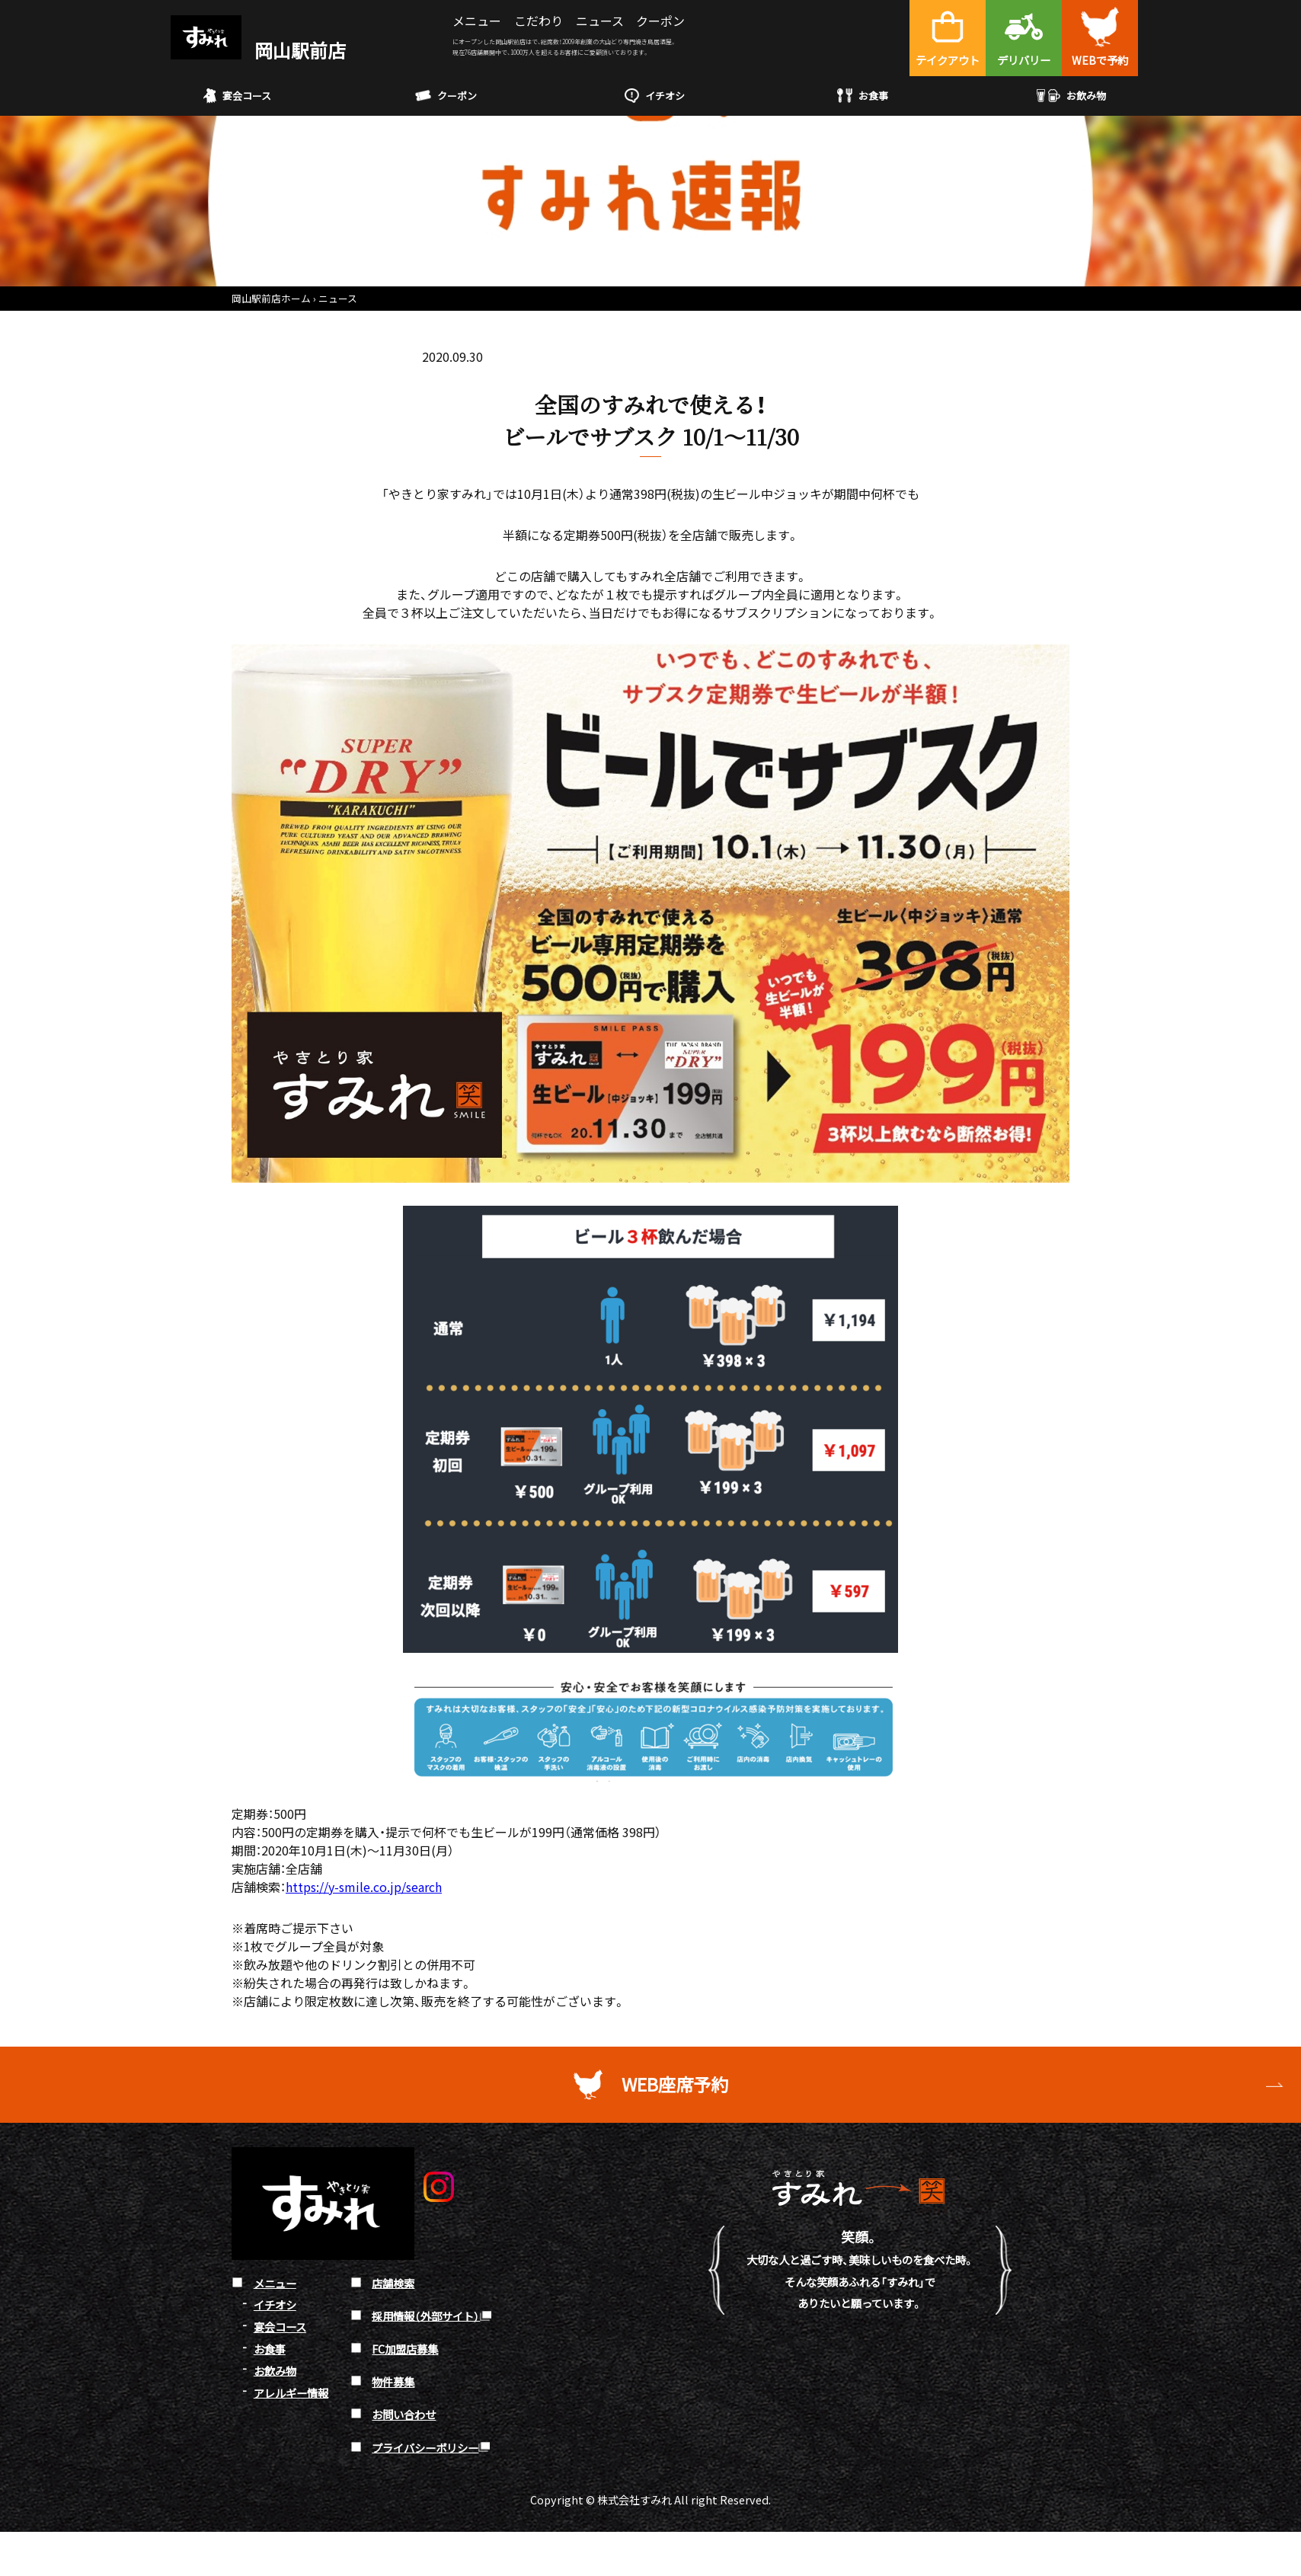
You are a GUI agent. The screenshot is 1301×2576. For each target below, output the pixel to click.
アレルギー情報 (291, 2392)
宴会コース (237, 96)
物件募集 (393, 2381)
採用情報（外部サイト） (426, 2315)
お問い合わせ (404, 2414)
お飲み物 (1071, 95)
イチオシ (655, 95)
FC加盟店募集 (405, 2349)
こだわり (538, 20)
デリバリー (1023, 60)
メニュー (476, 20)
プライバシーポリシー (425, 2447)
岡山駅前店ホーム (271, 298)
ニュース (600, 20)
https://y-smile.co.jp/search (364, 1887)
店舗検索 (393, 2282)
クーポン (660, 20)
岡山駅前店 (258, 50)
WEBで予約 (1100, 60)
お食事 (862, 95)
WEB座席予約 (674, 2084)
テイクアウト (948, 60)
